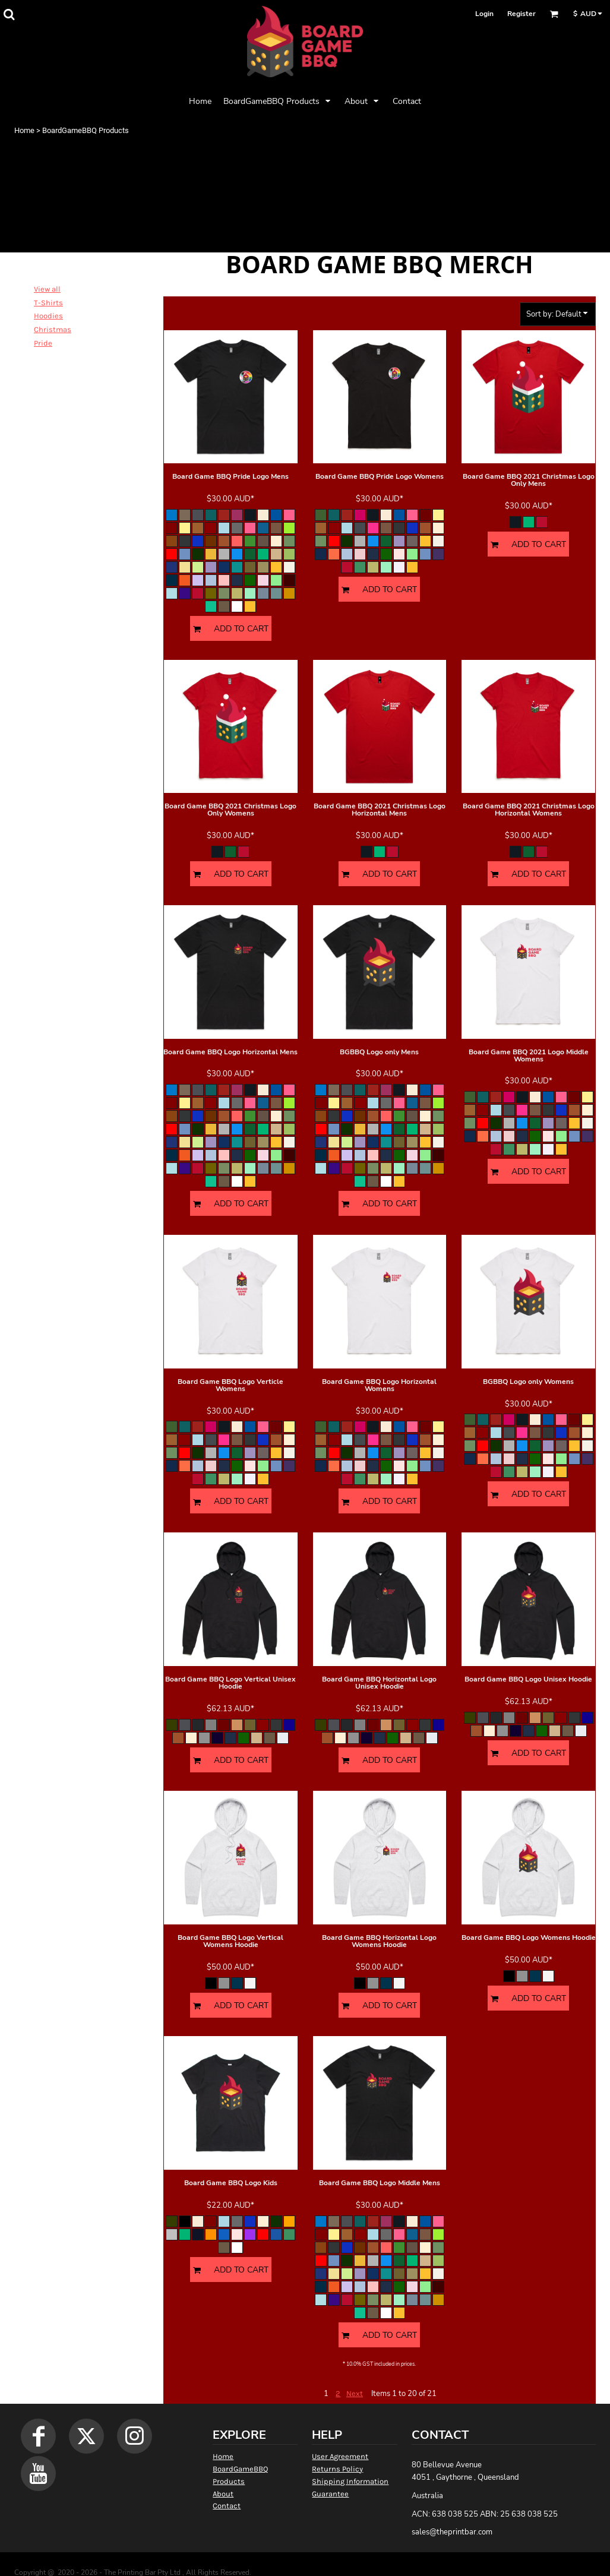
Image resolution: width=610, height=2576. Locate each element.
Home (24, 130)
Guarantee (330, 2493)
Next (354, 2393)
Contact (227, 2505)
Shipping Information (350, 2481)
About (223, 2493)
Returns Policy (337, 2468)
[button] (9, 14)
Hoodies (48, 315)
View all (47, 289)
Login (484, 13)
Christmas (52, 329)
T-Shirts (48, 302)
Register (521, 13)
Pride (43, 343)
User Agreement (340, 2456)
